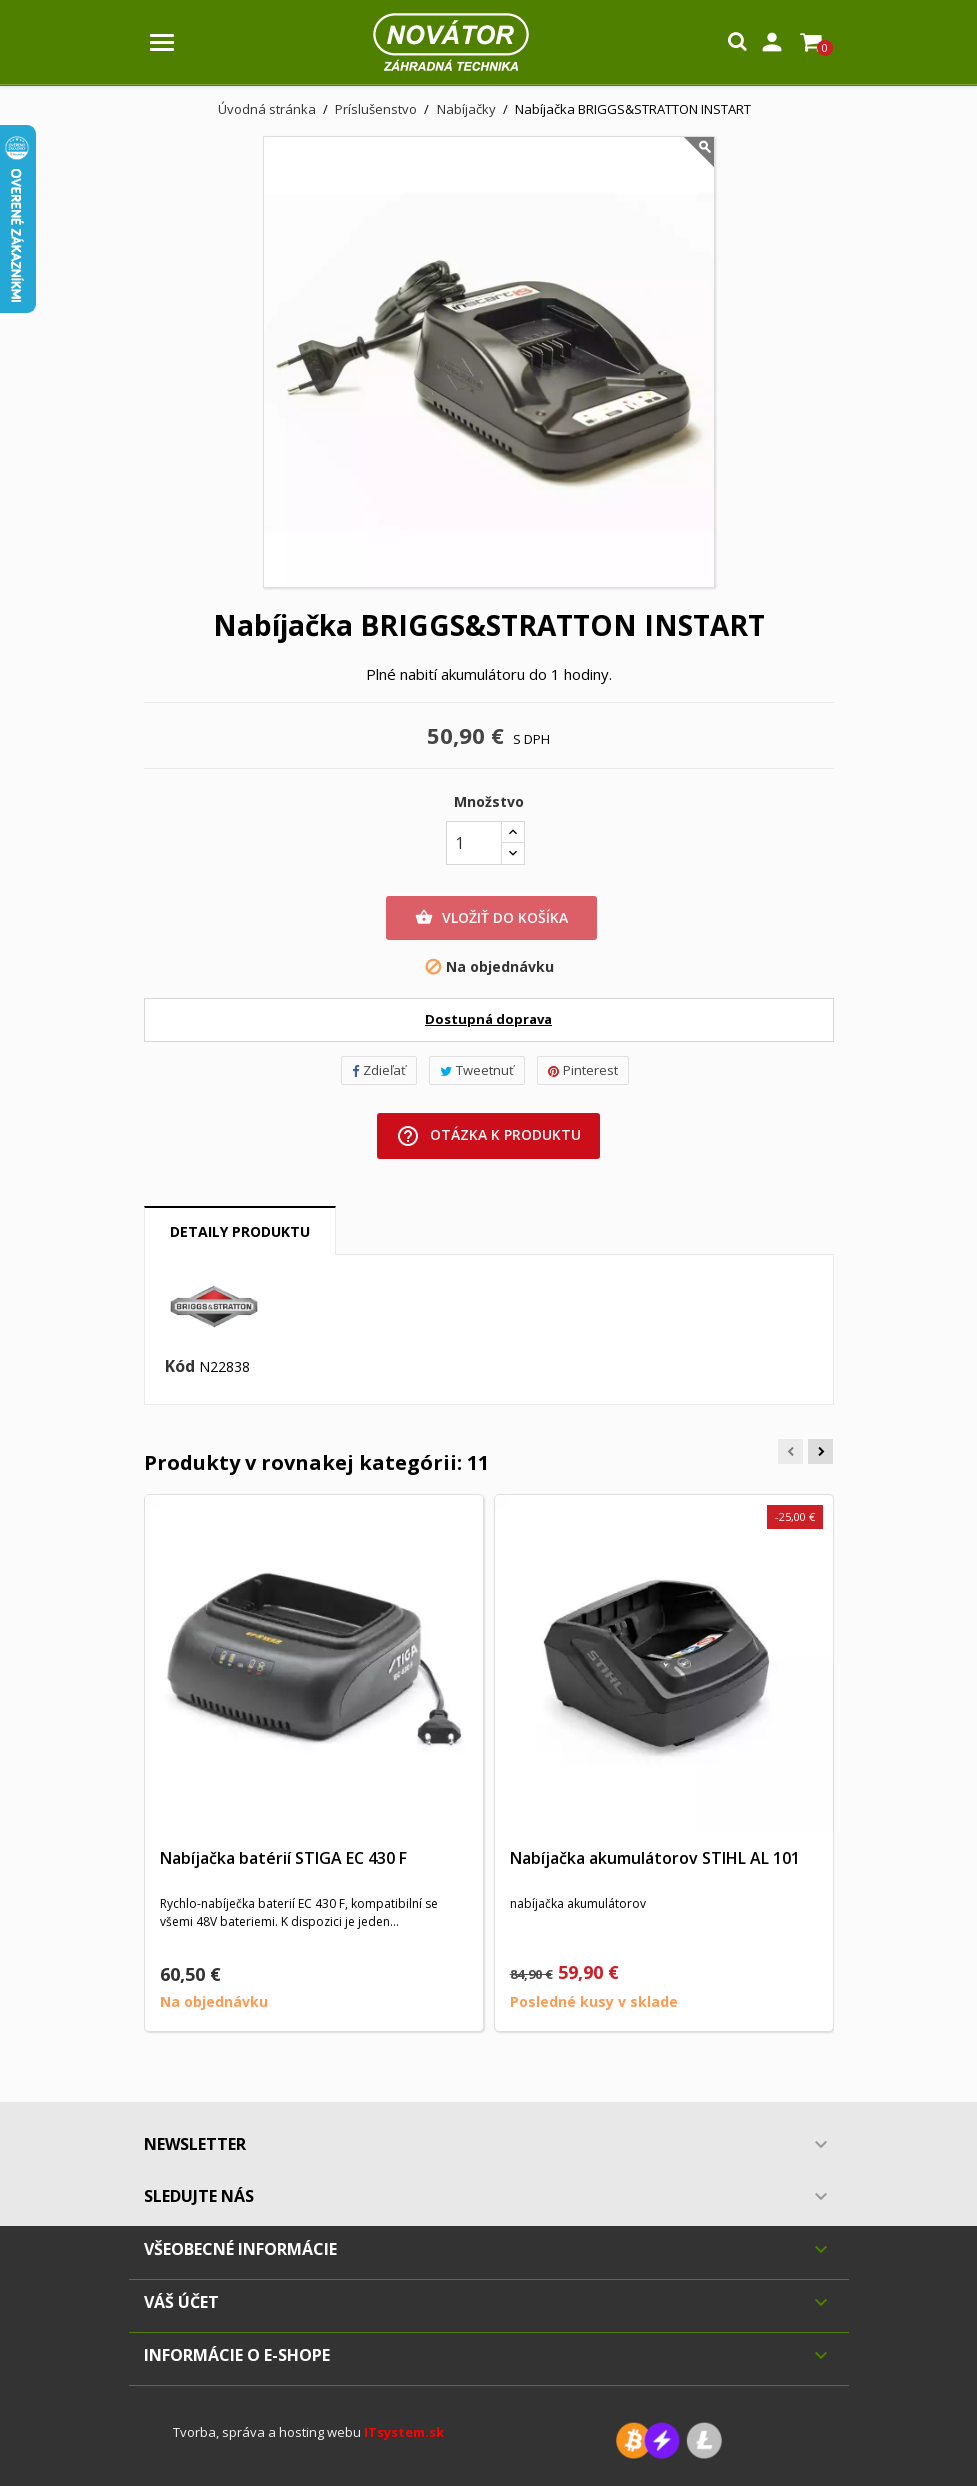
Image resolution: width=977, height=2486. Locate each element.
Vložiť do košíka (491, 918)
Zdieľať (379, 1070)
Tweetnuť (477, 1070)
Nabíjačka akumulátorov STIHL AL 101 (655, 1858)
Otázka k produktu (488, 1136)
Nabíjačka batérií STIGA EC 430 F (283, 1858)
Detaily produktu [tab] (240, 1231)
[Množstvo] (474, 843)
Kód (180, 1367)
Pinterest (583, 1070)
